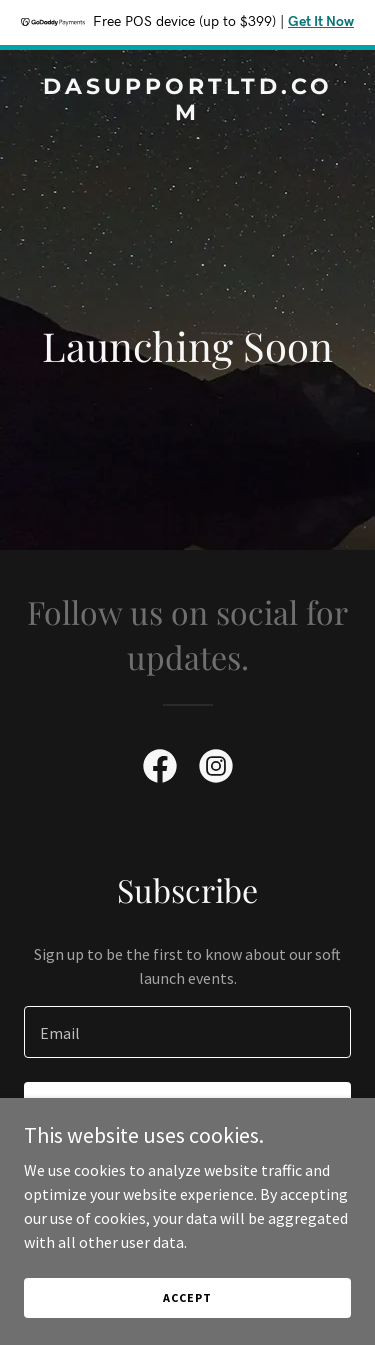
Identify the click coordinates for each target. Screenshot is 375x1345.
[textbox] (187, 1032)
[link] (187, 114)
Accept (187, 1297)
